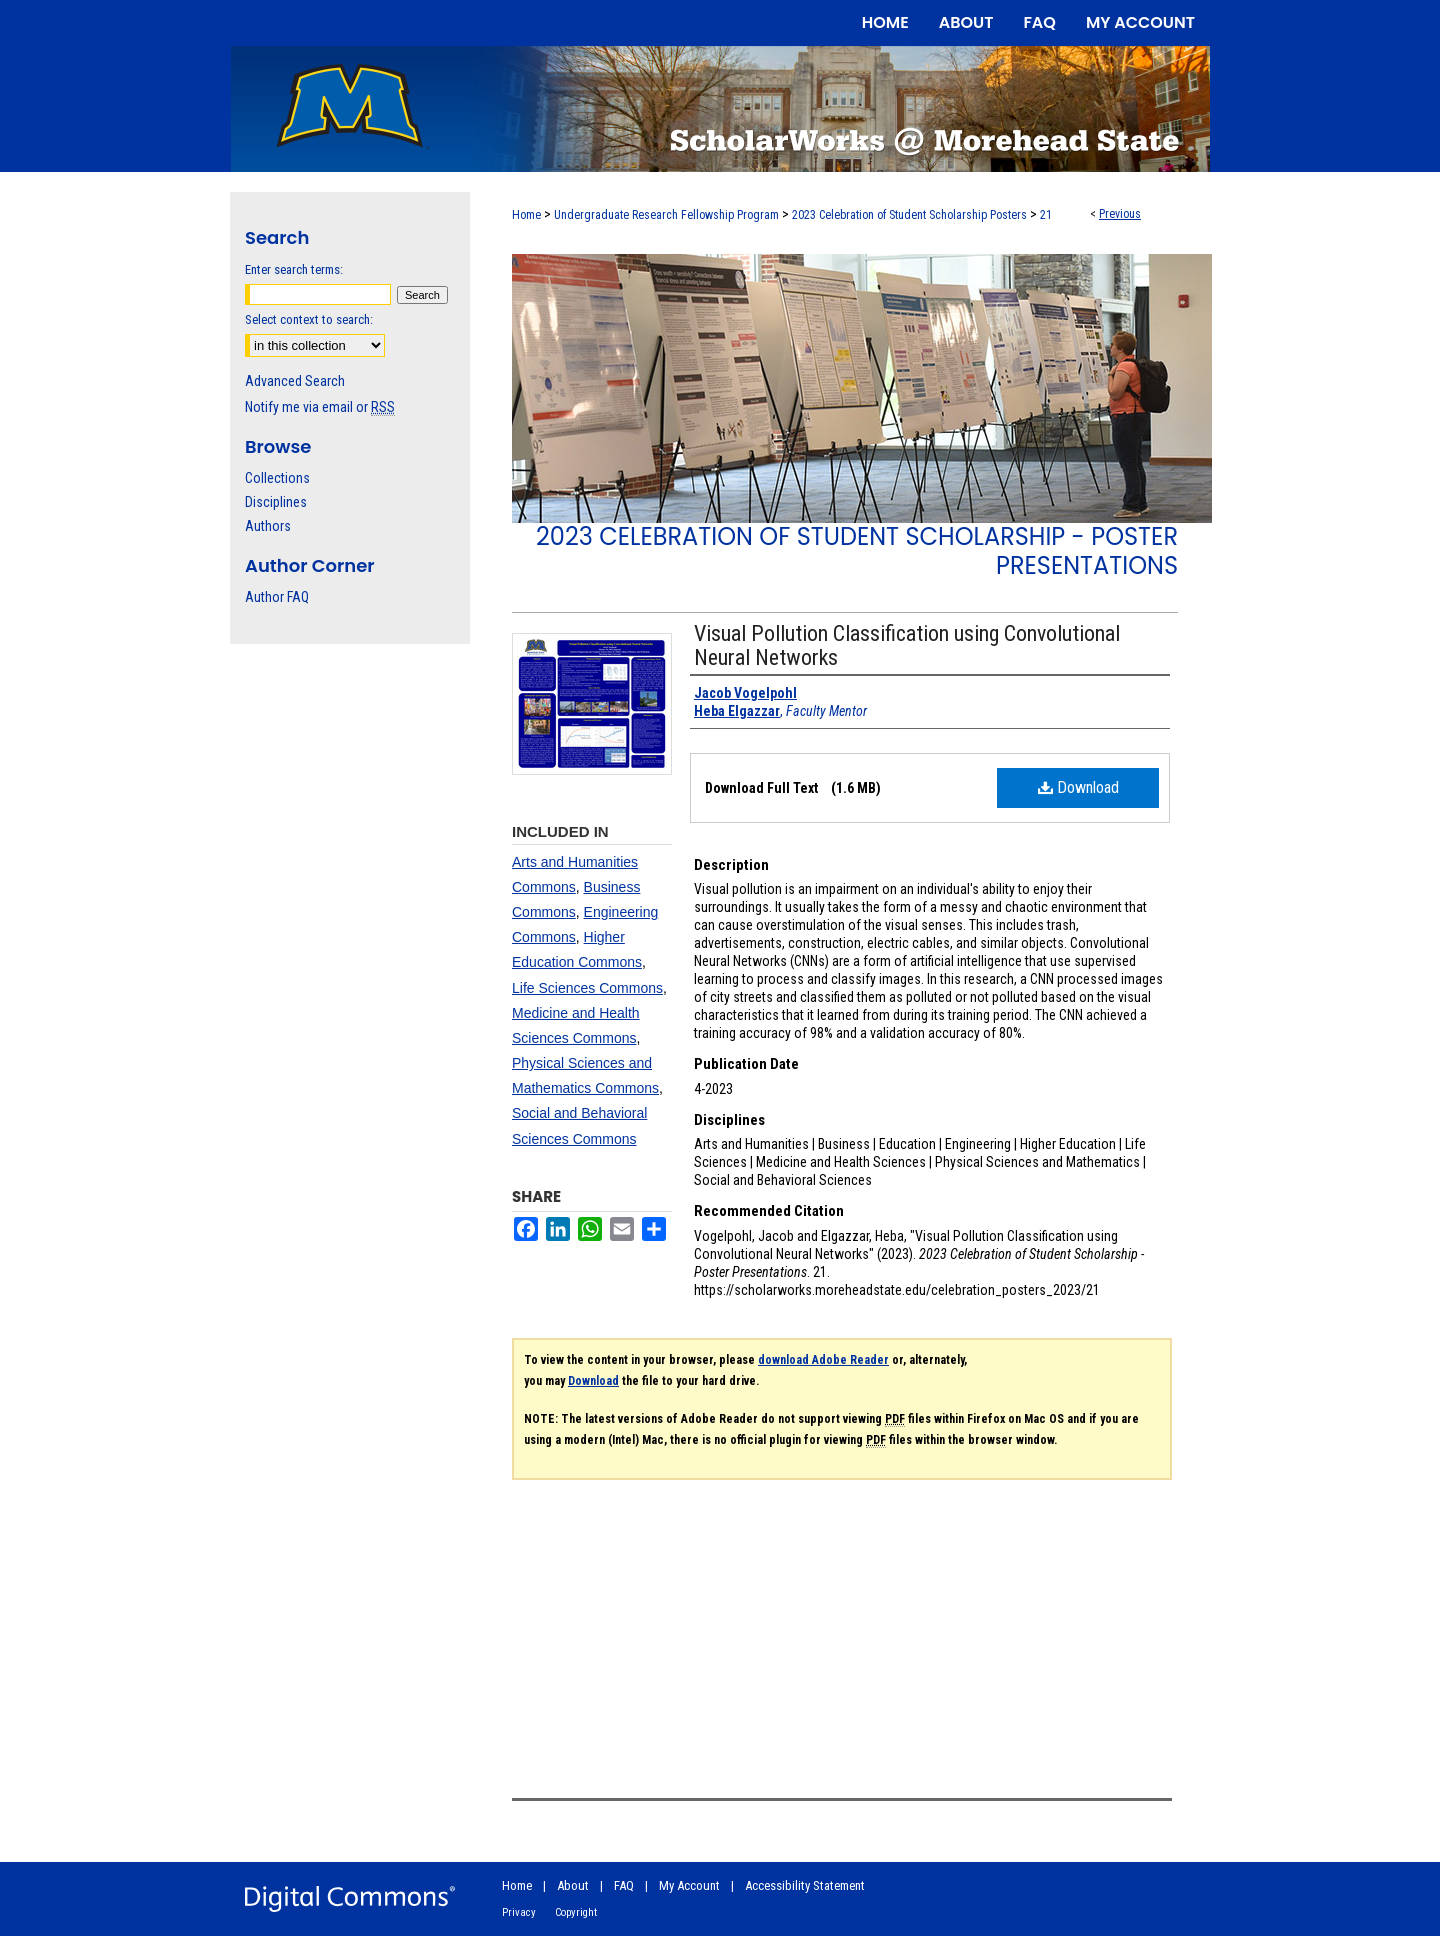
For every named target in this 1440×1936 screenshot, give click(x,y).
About (573, 1885)
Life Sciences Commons (587, 988)
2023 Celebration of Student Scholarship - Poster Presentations (857, 551)
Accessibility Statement (805, 1885)
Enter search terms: (294, 269)
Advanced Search (295, 381)
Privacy (519, 1912)
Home (526, 215)
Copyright (576, 1912)
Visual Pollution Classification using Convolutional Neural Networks (907, 645)
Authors (268, 526)
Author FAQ (277, 597)
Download (1078, 787)
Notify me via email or (320, 407)
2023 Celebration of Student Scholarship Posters (909, 215)
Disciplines (276, 502)
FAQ (624, 1885)
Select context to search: (309, 319)
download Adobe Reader (823, 1360)
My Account (689, 1885)
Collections (277, 478)
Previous (1120, 214)
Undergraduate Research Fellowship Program (666, 215)
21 (1046, 215)
